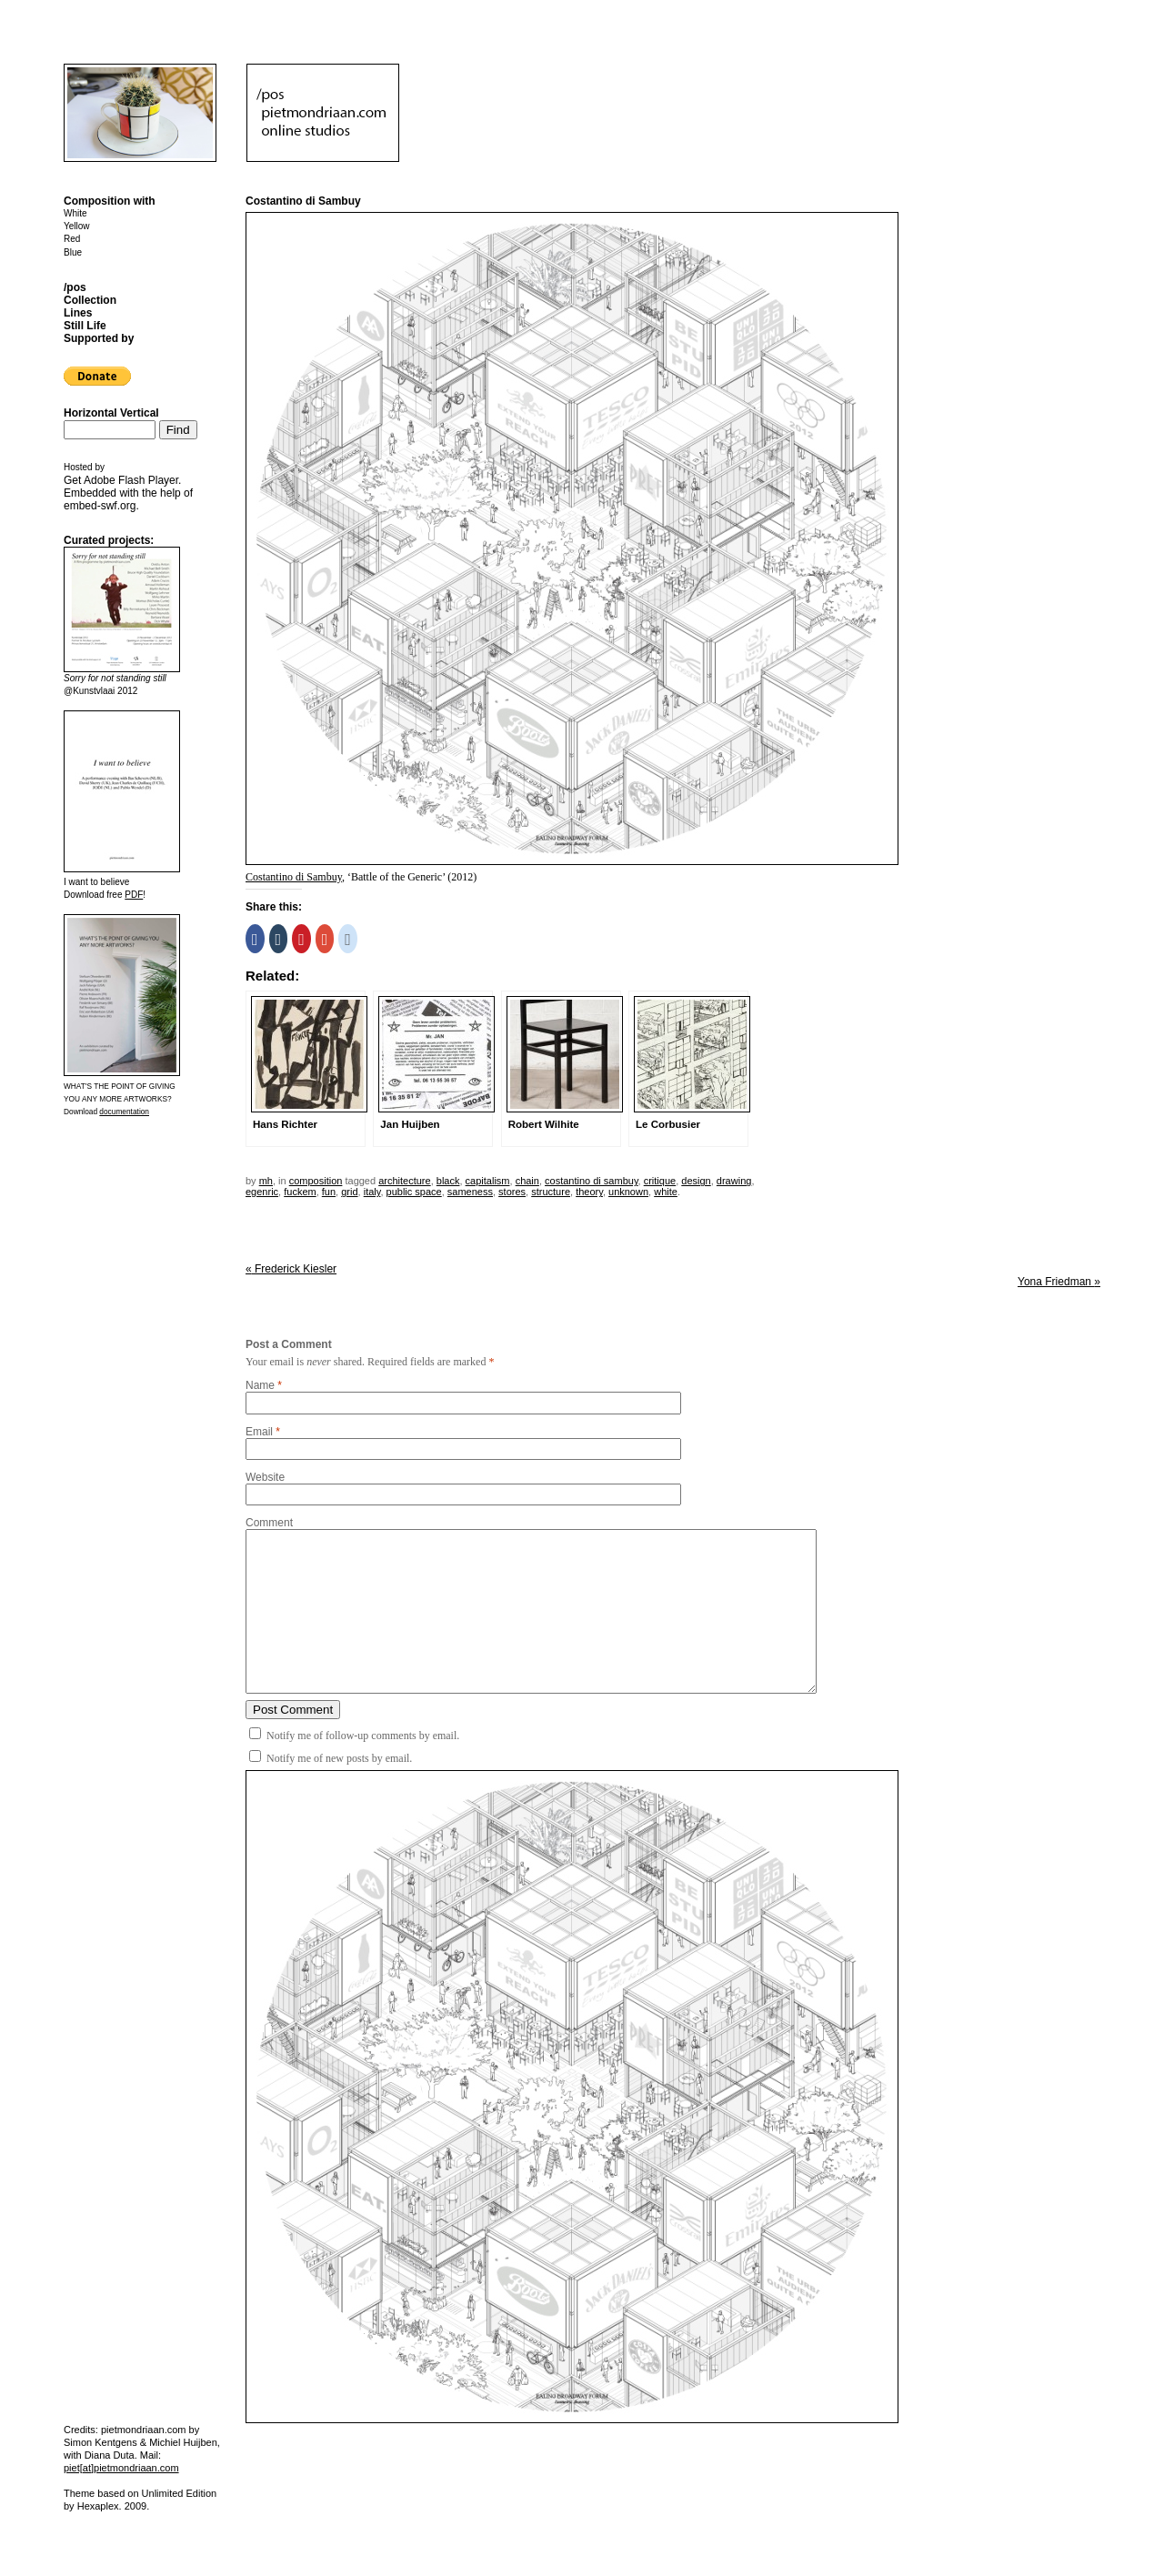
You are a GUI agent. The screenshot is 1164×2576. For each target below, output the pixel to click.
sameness (470, 1191)
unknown (628, 1191)
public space (414, 1191)
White (75, 213)
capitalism (488, 1180)
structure (550, 1191)
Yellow (77, 226)
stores (512, 1191)
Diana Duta (110, 2455)
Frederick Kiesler (291, 1269)
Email (259, 1431)
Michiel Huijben (183, 2442)
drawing (734, 1180)
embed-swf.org (99, 505)
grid (349, 1191)
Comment (269, 1522)
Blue (73, 252)
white (665, 1191)
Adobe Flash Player (131, 480)
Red (72, 239)
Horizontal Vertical (111, 413)
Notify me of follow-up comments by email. (362, 1735)
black (448, 1180)
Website (265, 1477)
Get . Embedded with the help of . (128, 493)
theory (589, 1191)
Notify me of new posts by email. (339, 1758)
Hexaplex (98, 2506)
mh (266, 1180)
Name (260, 1385)
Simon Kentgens (100, 2442)
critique (660, 1180)
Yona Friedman (1059, 1281)
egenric (262, 1191)
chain (527, 1180)
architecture (404, 1180)
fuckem (300, 1191)
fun (329, 1191)
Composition (316, 1180)
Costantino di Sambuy (294, 876)
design (695, 1180)
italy (372, 1191)
